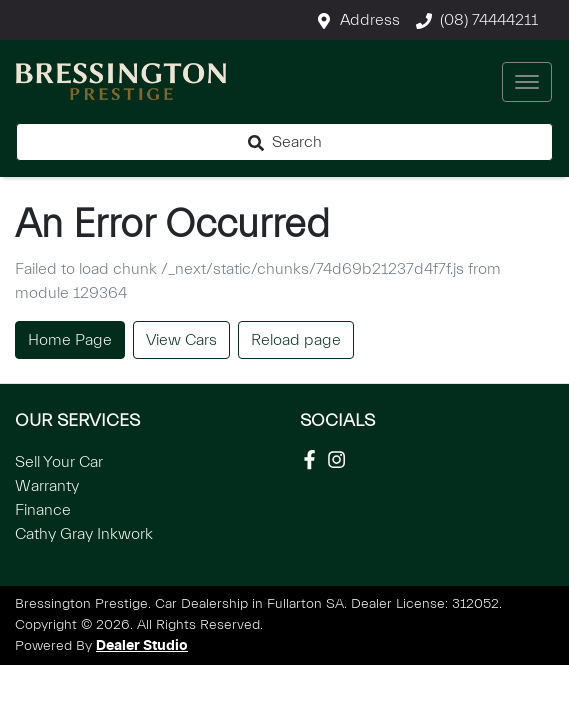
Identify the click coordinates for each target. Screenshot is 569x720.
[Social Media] (313, 459)
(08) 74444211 (489, 20)
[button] (527, 82)
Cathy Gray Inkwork (84, 534)
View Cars (181, 340)
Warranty (47, 486)
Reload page (296, 340)
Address (370, 20)
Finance (43, 510)
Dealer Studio (142, 646)
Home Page (70, 340)
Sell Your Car (59, 462)
